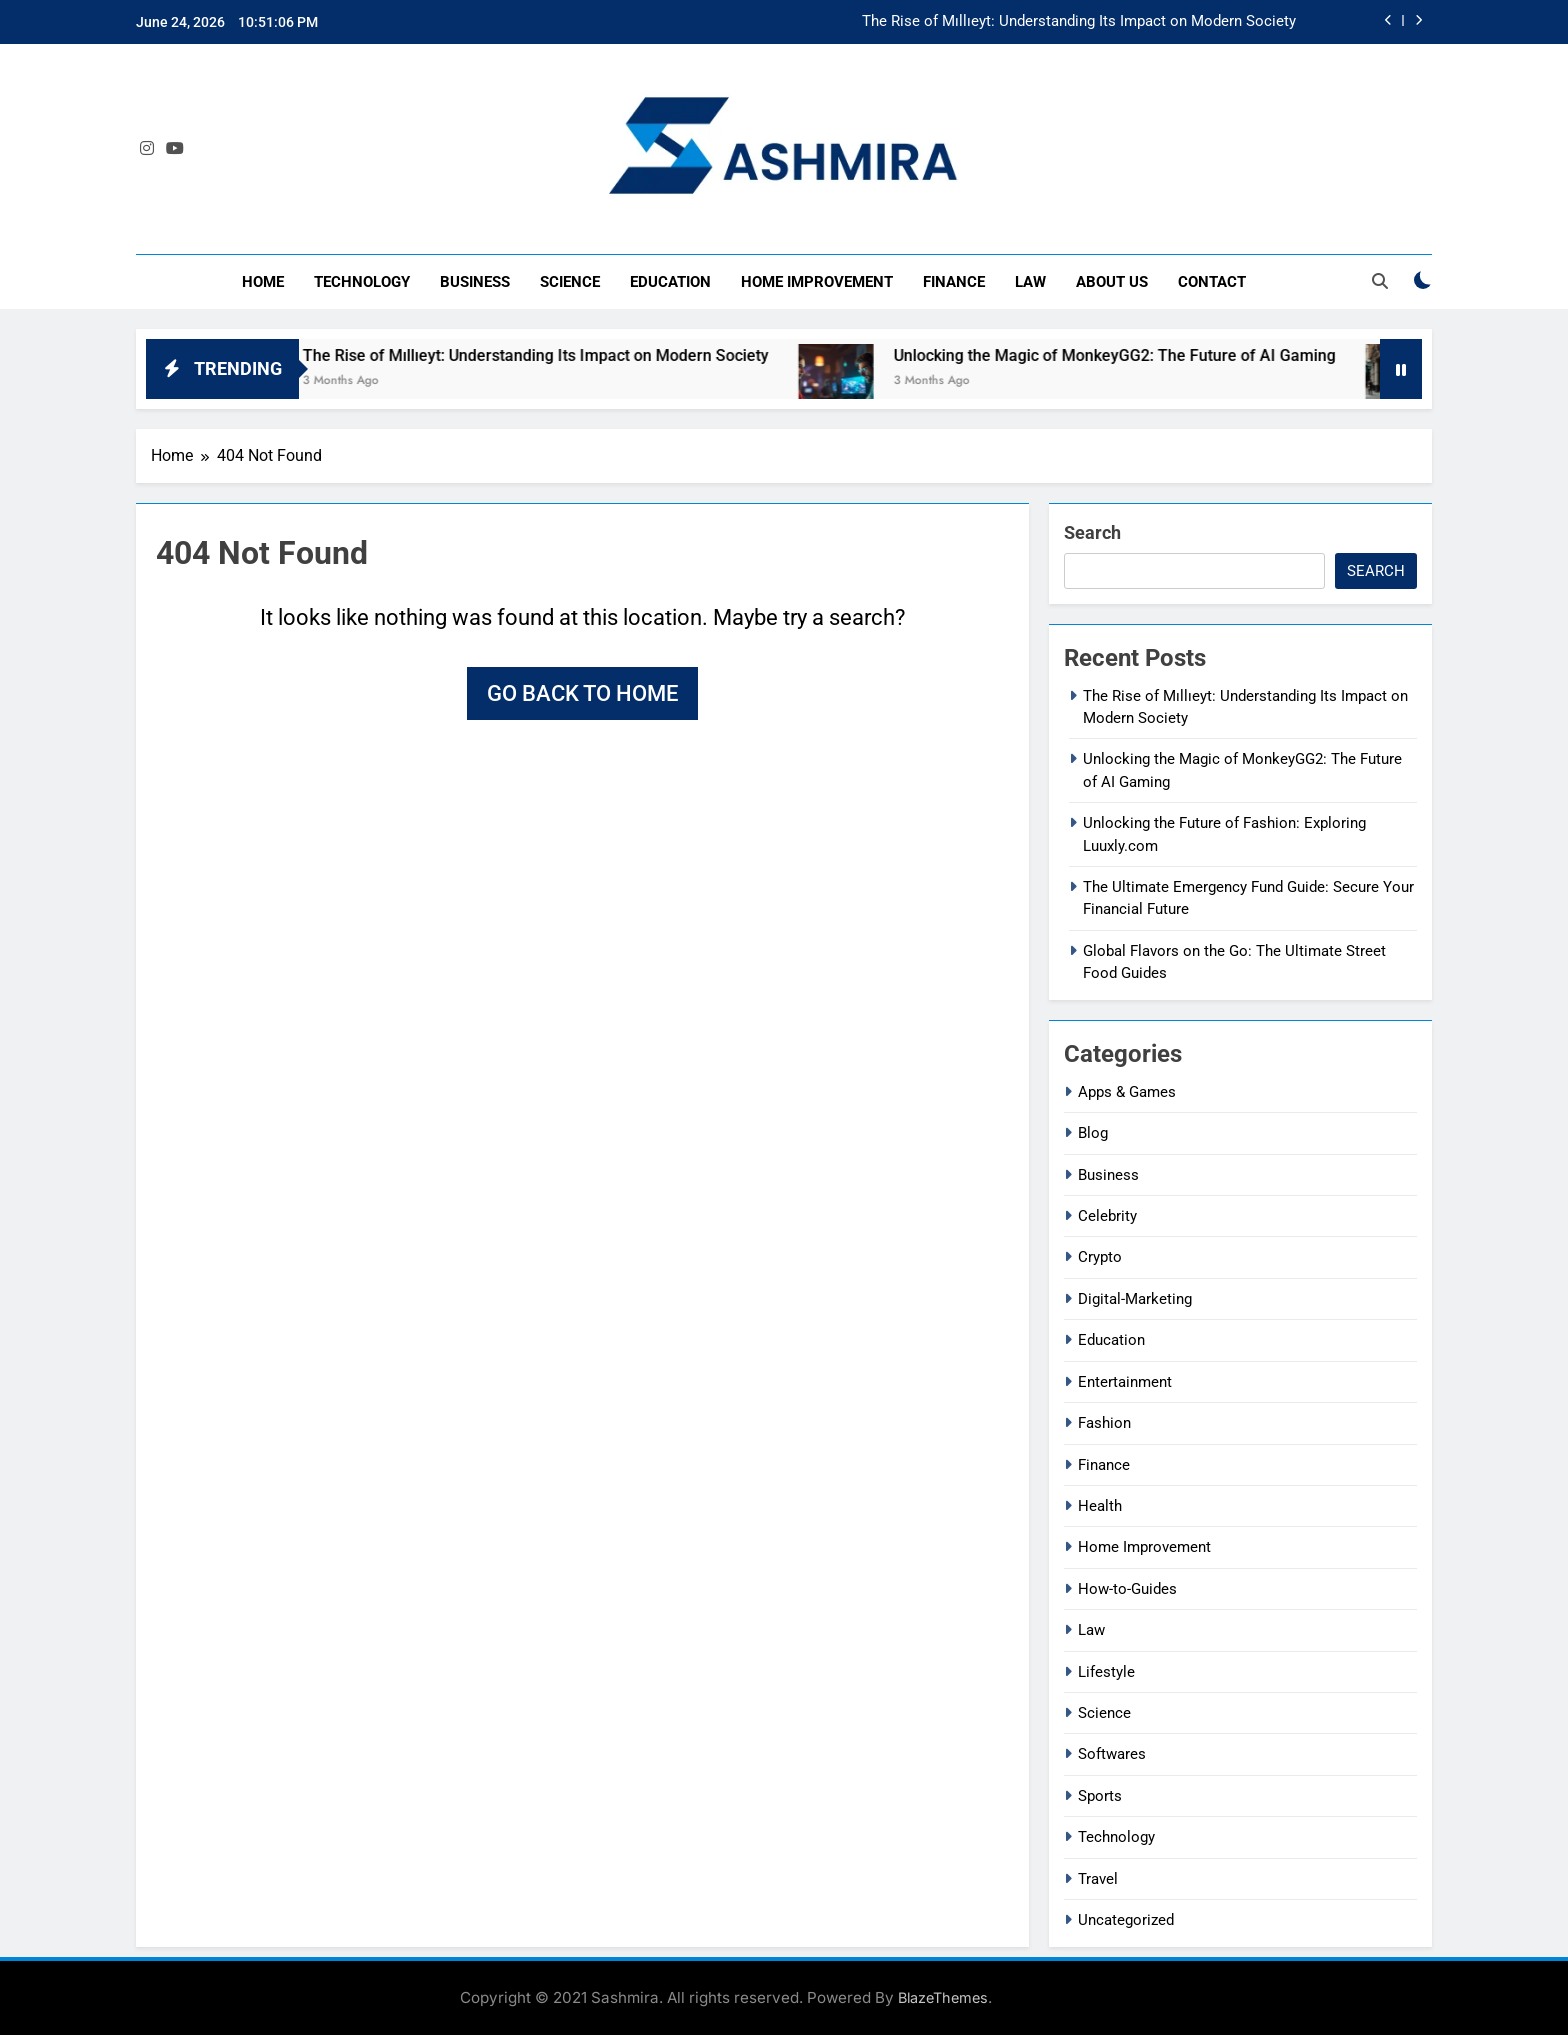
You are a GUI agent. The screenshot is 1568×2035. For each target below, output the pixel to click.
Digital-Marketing (1135, 1299)
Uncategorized (1126, 1920)
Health (1100, 1506)
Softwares (1112, 1754)
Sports (1100, 1796)
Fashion (1104, 1423)
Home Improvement (817, 282)
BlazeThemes (943, 1997)
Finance (954, 282)
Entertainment (1125, 1382)
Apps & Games (1127, 1092)
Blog (1093, 1133)
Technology (362, 282)
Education (670, 282)
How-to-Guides (1127, 1589)
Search (1092, 532)
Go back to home (582, 693)
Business (475, 282)
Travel (1098, 1879)
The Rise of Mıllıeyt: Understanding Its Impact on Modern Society (1079, 22)
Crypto (1100, 1257)
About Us (1112, 282)
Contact (1212, 282)
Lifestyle (1106, 1672)
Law (1030, 282)
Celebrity (1107, 1216)
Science (570, 282)
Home (263, 282)
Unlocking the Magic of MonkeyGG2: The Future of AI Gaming (1154, 355)
